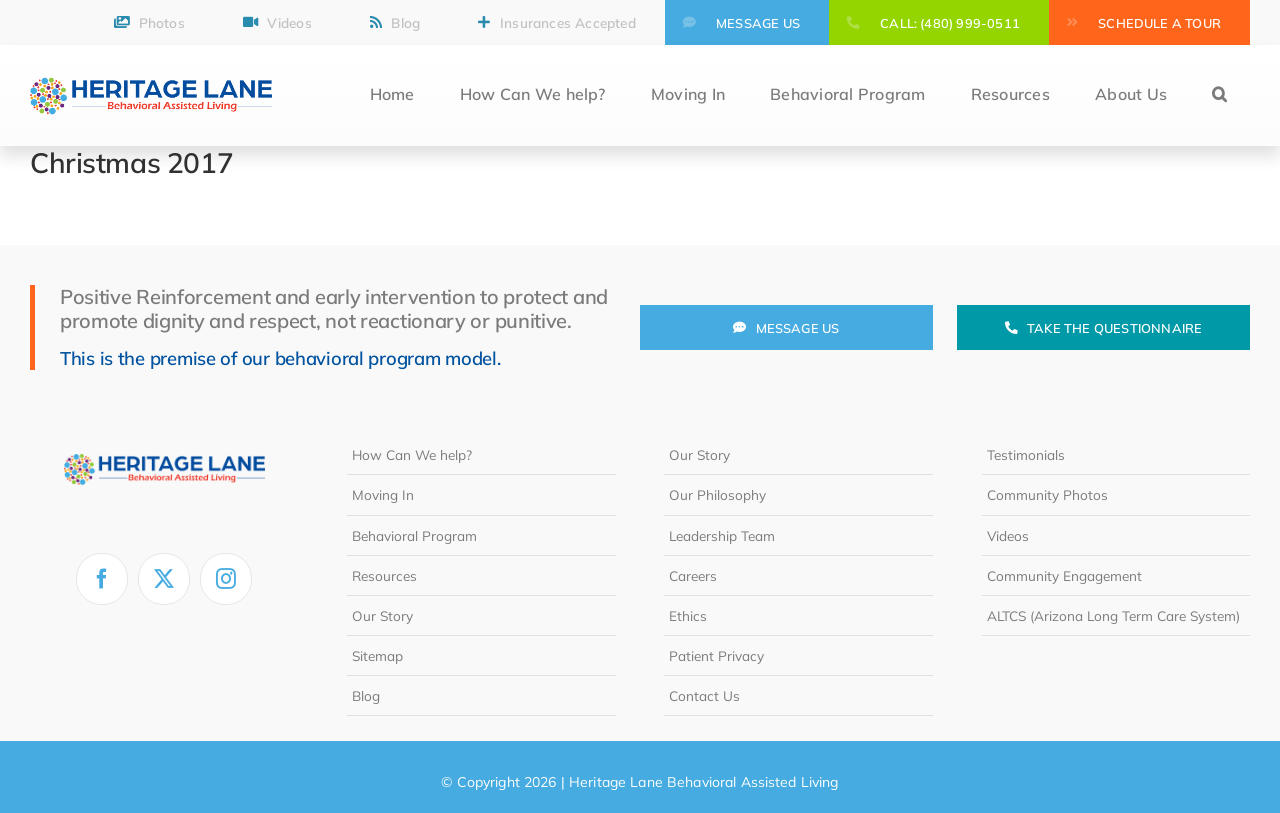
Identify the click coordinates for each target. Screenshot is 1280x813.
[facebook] (102, 579)
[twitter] (164, 579)
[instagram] (226, 579)
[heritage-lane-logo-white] (164, 443)
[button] (1219, 95)
